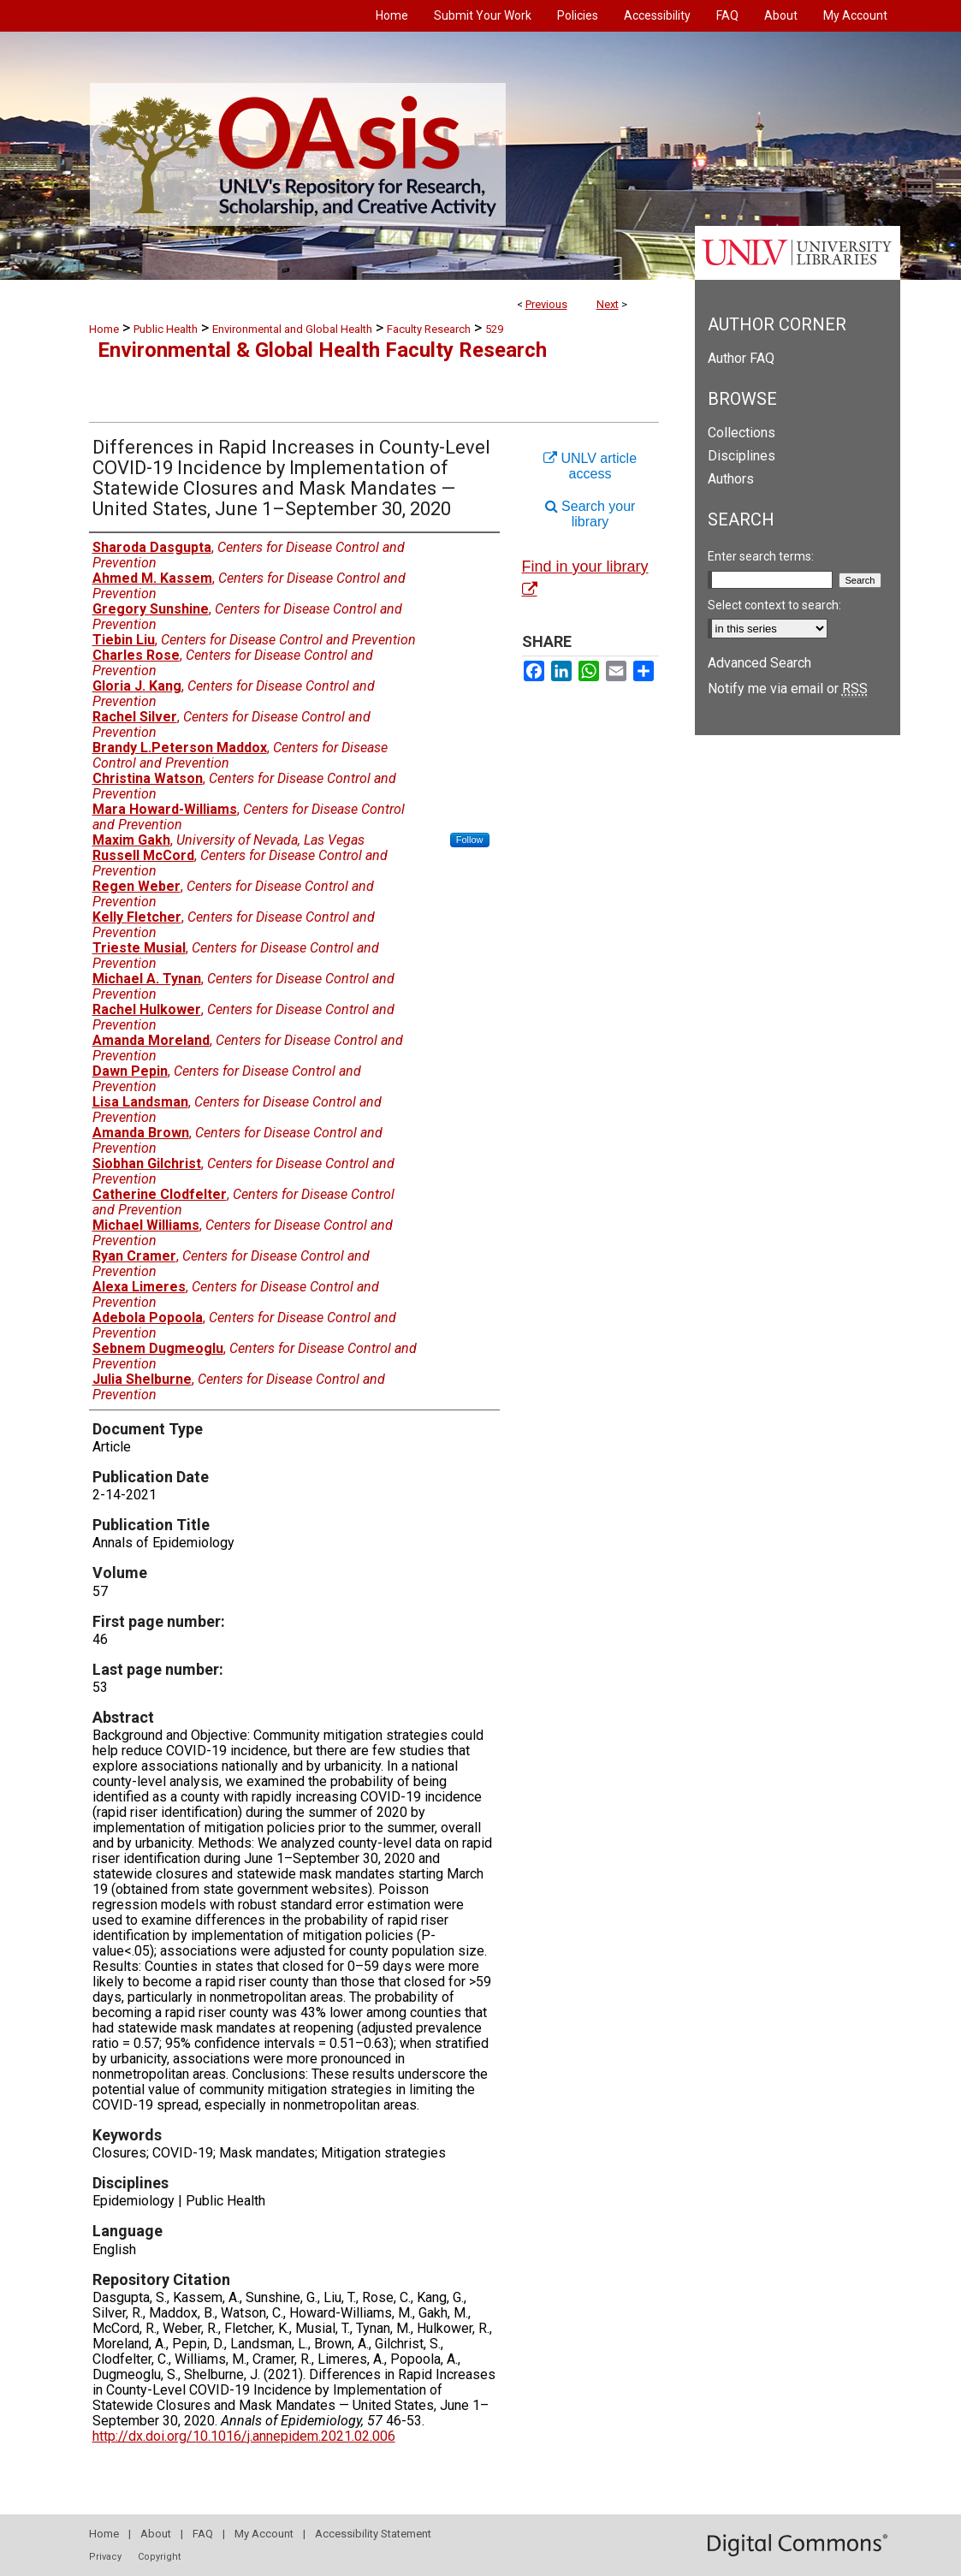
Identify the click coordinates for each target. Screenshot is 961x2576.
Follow (469, 839)
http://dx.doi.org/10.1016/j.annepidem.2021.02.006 (243, 2436)
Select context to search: (774, 605)
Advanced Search (759, 663)
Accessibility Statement (373, 2533)
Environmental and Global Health (292, 329)
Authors (731, 479)
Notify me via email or (788, 688)
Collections (741, 432)
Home (104, 329)
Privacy (105, 2556)
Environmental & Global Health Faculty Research (322, 350)
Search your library (590, 514)
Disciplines (741, 456)
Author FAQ (741, 358)
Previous (546, 304)
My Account (264, 2533)
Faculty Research (429, 329)
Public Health (165, 329)
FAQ (203, 2533)
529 (494, 329)
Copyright (159, 2556)
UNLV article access (590, 466)
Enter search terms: (761, 556)
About (155, 2533)
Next (607, 304)
